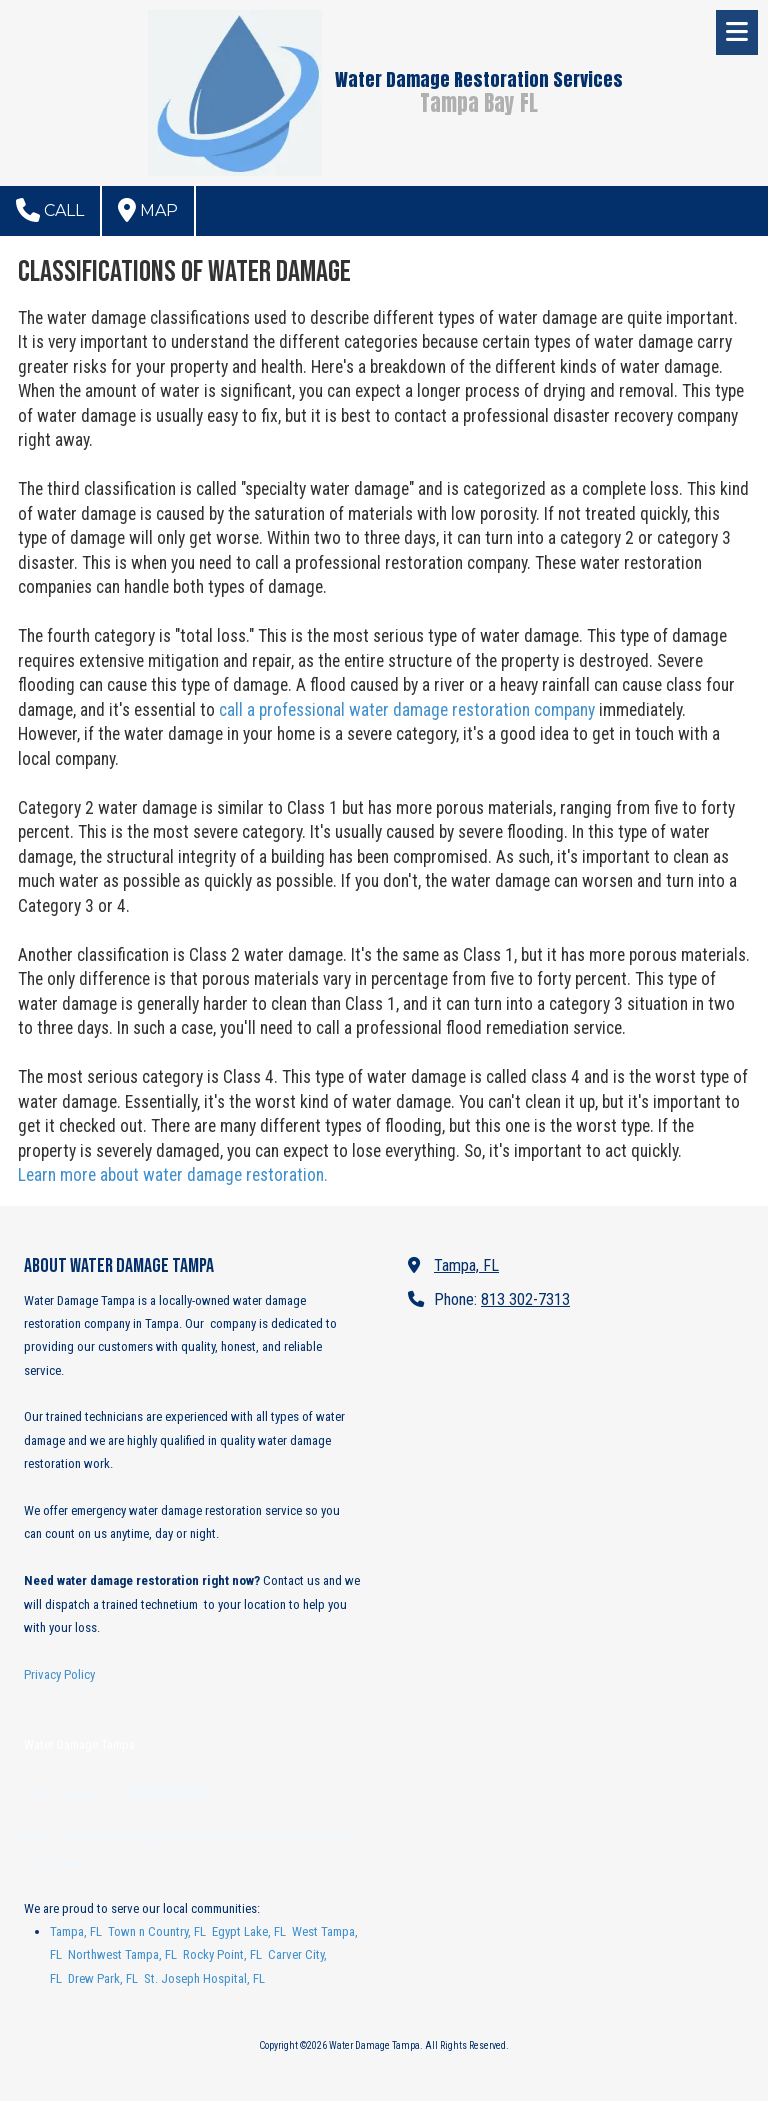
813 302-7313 (525, 1299)
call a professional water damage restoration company (407, 710)
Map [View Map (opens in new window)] (148, 210)
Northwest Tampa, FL (122, 1954)
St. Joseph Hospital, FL (204, 1978)
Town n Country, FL (157, 1931)
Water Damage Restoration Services (479, 79)
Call (50, 210)
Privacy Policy (59, 1674)
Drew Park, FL (103, 1978)
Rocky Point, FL (222, 1954)
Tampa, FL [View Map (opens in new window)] (466, 1265)
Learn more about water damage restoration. (173, 1175)
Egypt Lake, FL (249, 1931)
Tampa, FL (76, 1931)
